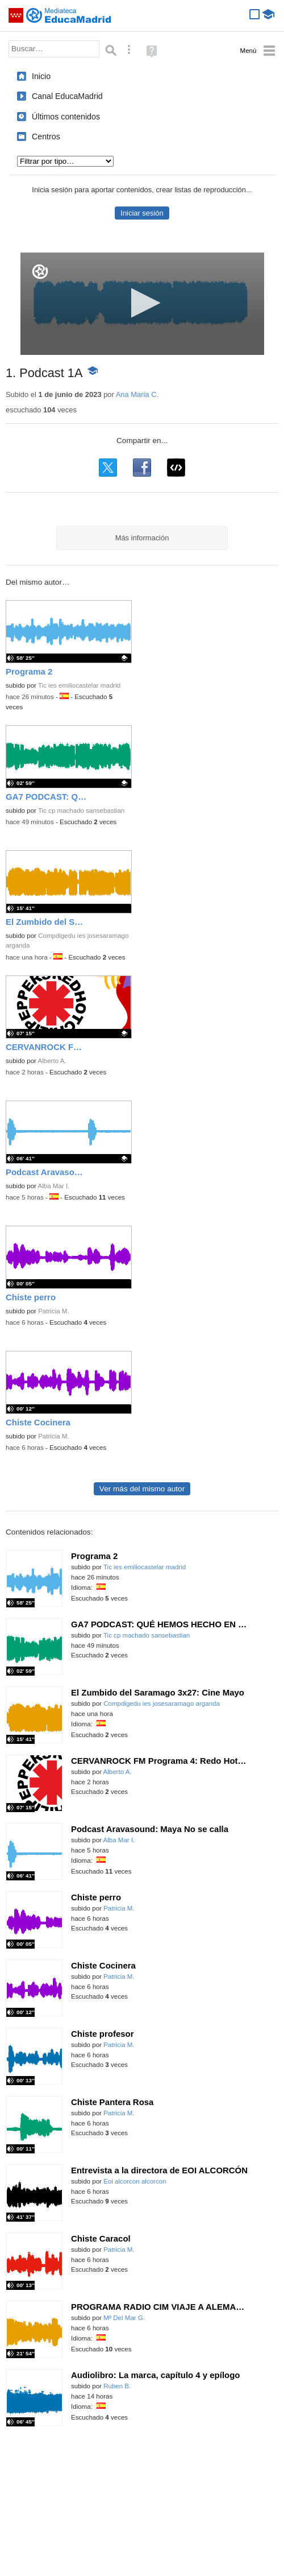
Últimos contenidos (66, 116)
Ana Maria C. (137, 394)
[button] (142, 303)
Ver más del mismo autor (142, 1489)
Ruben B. (117, 2386)
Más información (142, 538)
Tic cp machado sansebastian (81, 810)
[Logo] (40, 271)
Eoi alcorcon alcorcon (134, 2181)
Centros (46, 136)
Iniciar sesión (141, 213)
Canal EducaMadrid (67, 96)
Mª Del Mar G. (124, 2317)
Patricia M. (53, 1311)
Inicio (41, 76)
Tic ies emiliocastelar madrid (79, 685)
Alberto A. (52, 1060)
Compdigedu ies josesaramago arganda (161, 1703)
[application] (142, 304)
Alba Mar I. (54, 1185)
